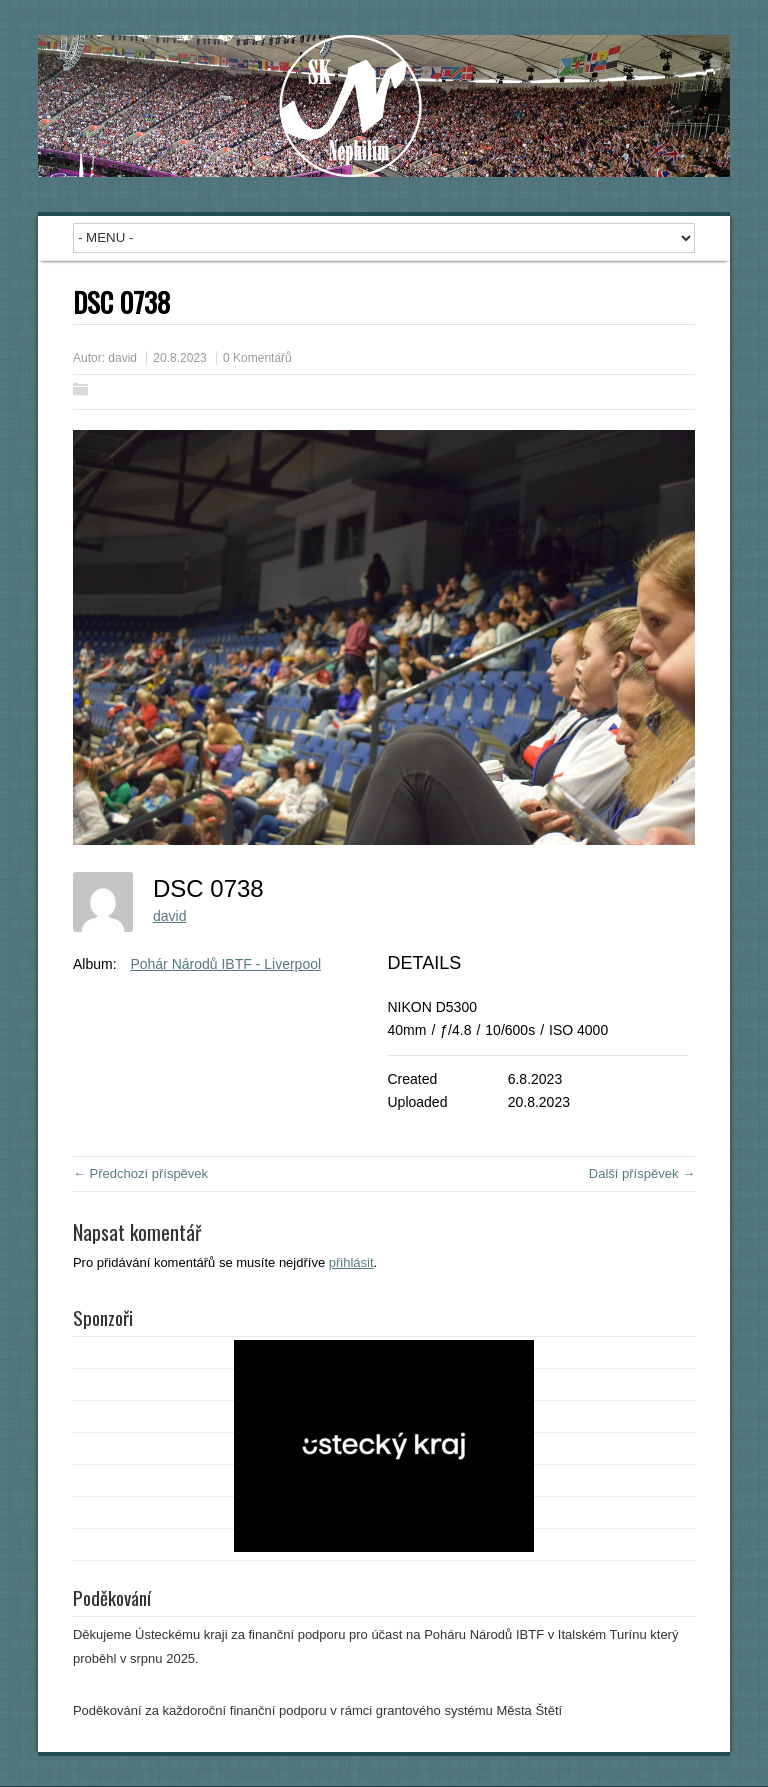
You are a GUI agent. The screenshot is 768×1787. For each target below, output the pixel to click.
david (122, 358)
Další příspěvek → (642, 1173)
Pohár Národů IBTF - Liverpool (225, 964)
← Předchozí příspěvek (140, 1173)
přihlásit (351, 1262)
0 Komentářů (257, 358)
